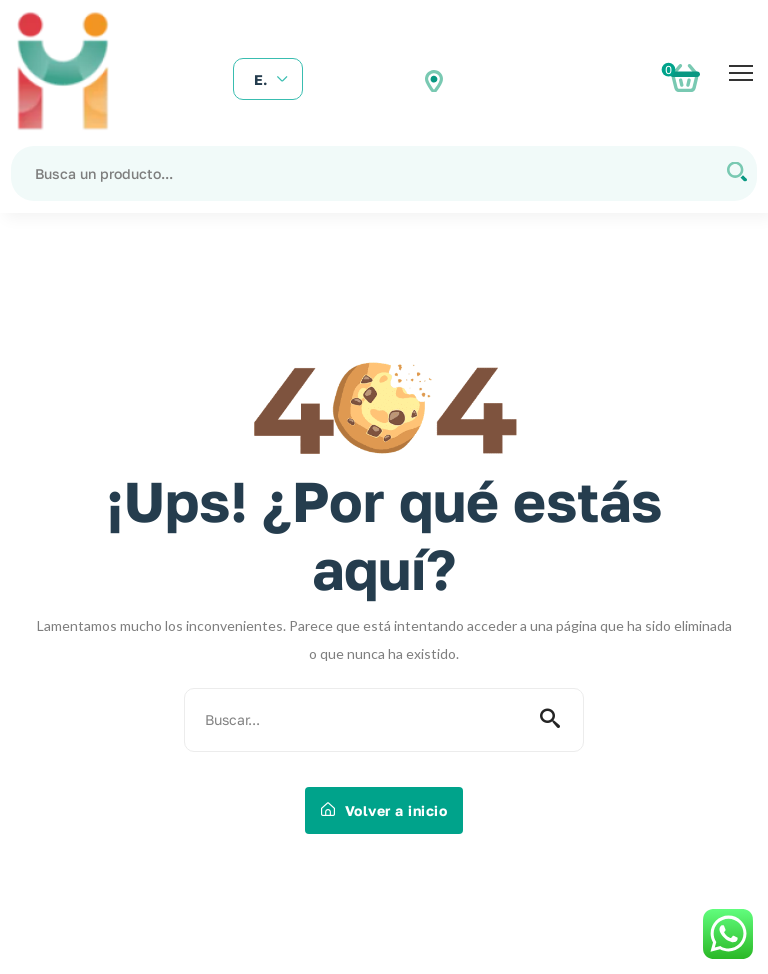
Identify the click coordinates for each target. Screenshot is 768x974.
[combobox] (268, 80)
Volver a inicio (384, 810)
